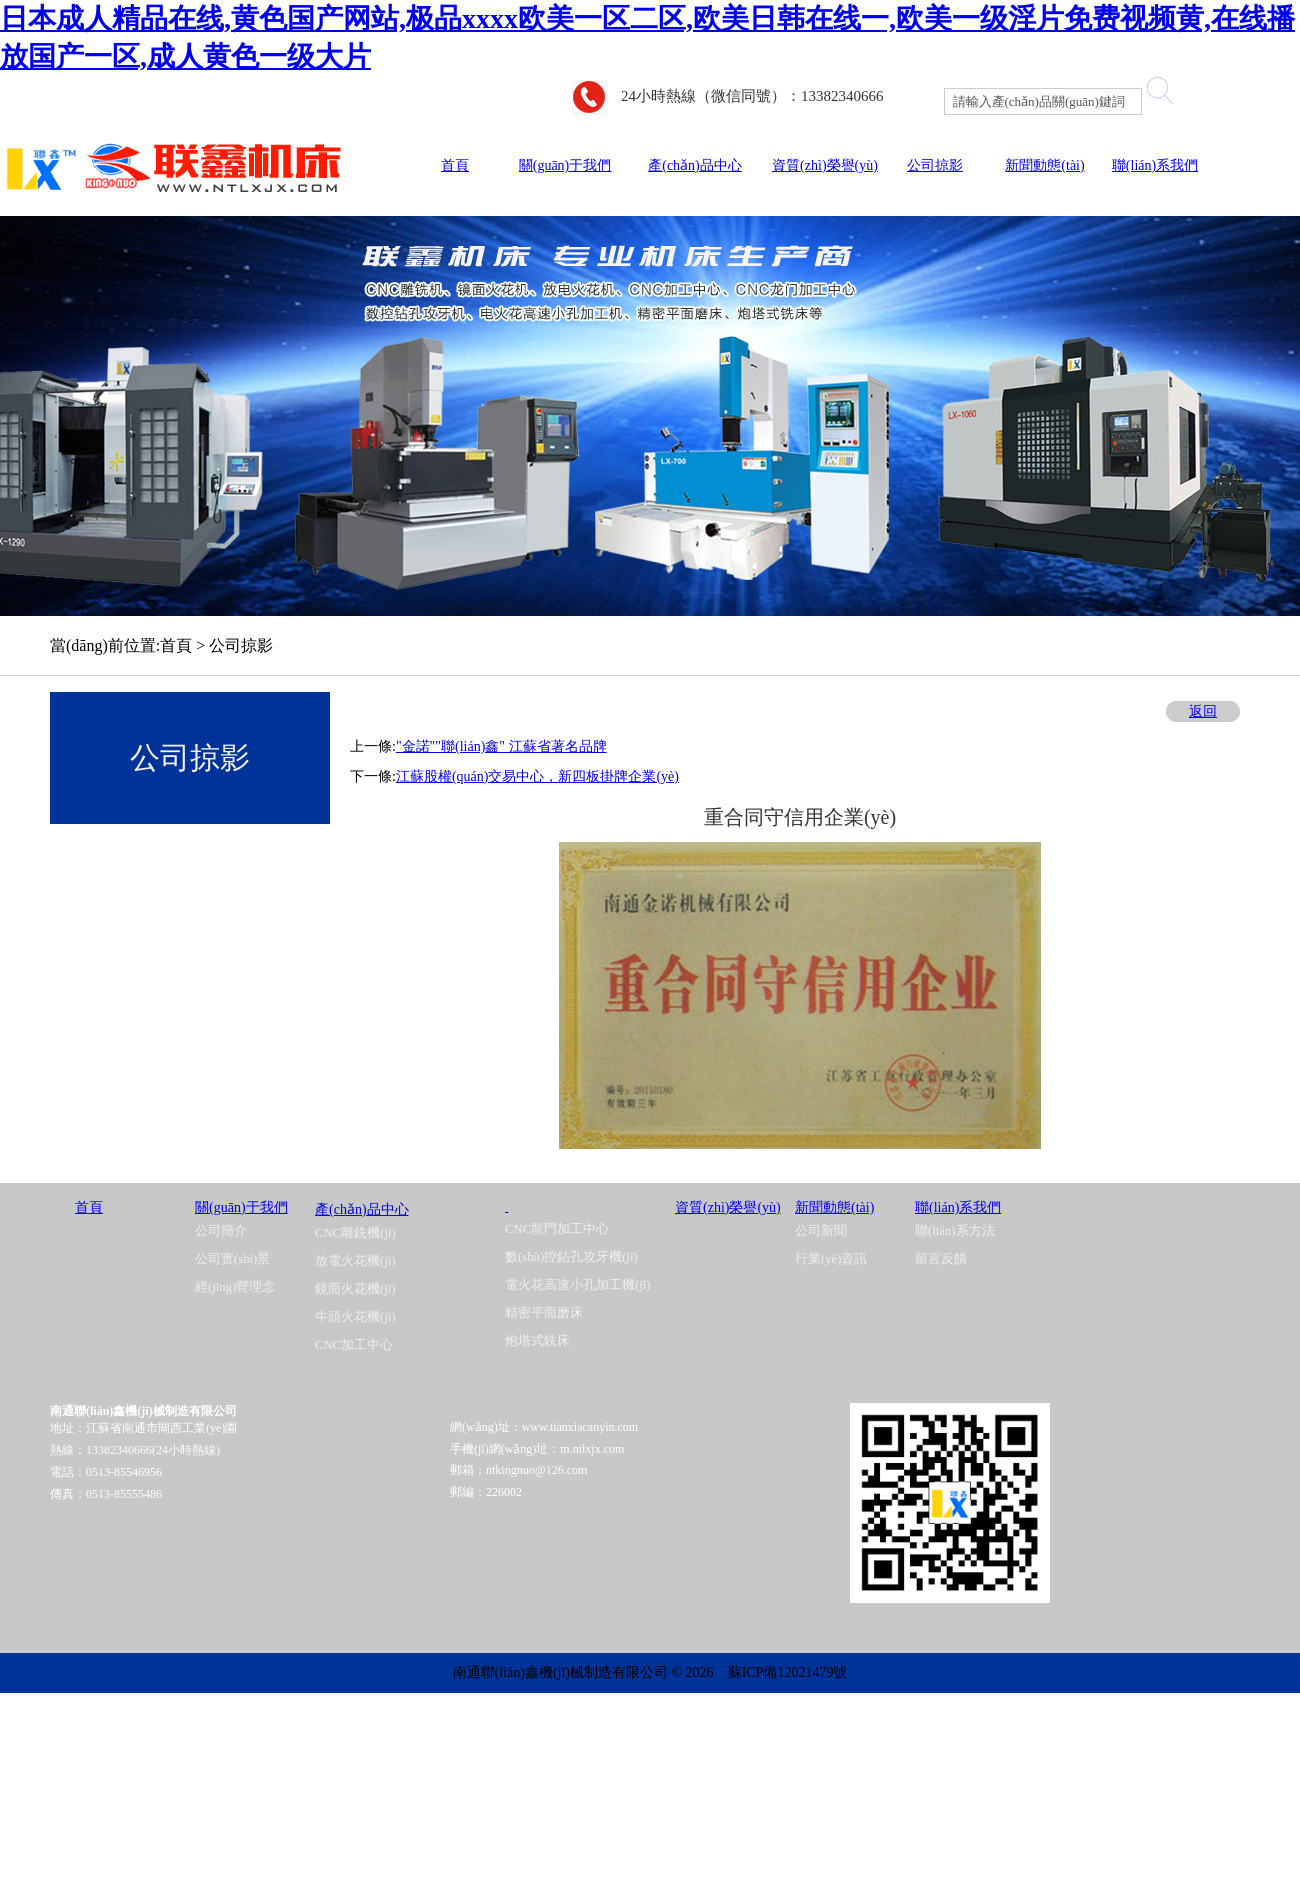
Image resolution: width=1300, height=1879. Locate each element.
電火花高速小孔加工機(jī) (578, 1285)
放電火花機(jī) (355, 1261)
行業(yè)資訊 (831, 1259)
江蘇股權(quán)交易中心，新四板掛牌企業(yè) (537, 776)
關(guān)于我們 (565, 165)
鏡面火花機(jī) (355, 1289)
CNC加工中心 (354, 1345)
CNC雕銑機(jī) (355, 1233)
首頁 (455, 165)
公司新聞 (821, 1231)
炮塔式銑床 (537, 1341)
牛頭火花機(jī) (355, 1317)
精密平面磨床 (544, 1313)
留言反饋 (941, 1259)
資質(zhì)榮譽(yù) (825, 165)
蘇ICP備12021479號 (788, 1672)
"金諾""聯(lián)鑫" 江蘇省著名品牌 (501, 746)
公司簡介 (221, 1231)
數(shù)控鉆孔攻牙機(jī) (571, 1257)
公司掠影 (935, 165)
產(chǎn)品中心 (695, 165)
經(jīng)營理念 (235, 1287)
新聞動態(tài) (1044, 165)
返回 (1203, 711)
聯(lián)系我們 (1155, 165)
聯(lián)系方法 (955, 1231)
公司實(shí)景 (232, 1259)
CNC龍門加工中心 (557, 1229)
